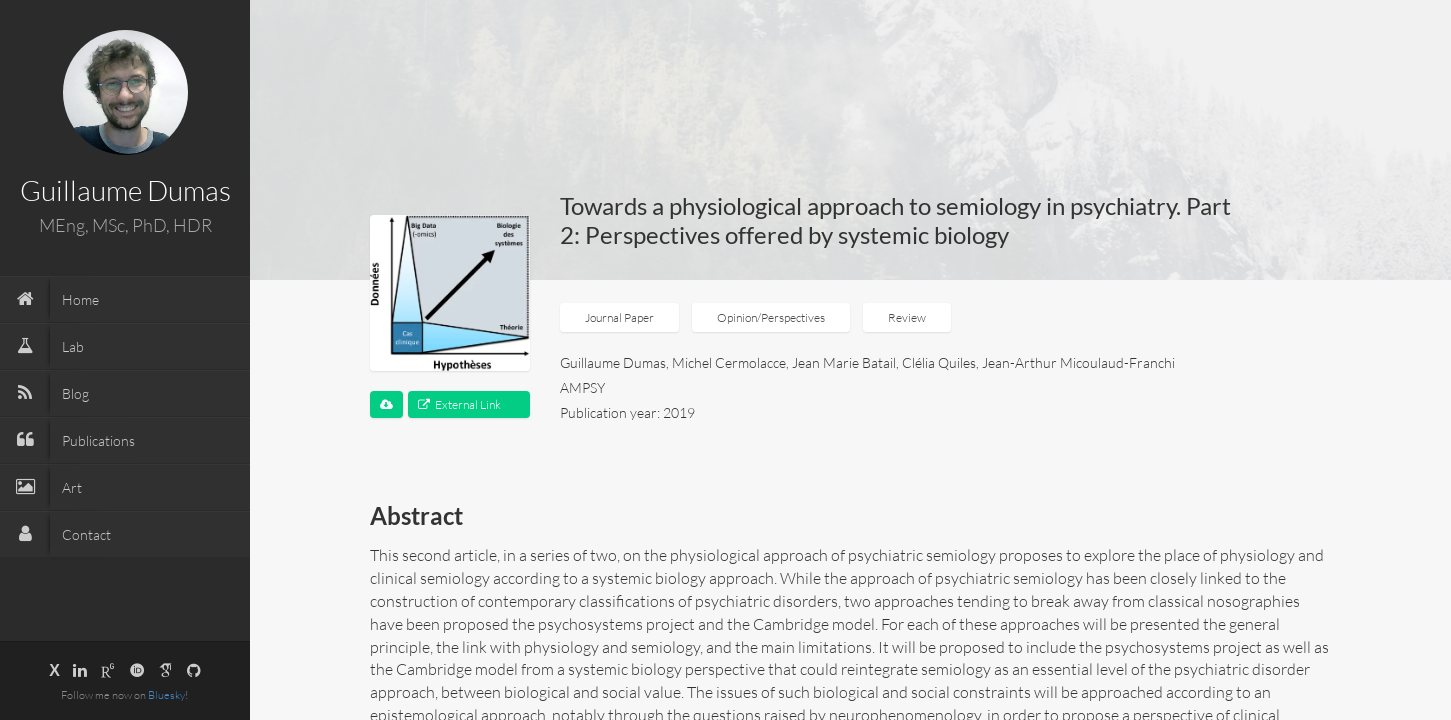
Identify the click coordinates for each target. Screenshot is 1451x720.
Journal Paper (619, 317)
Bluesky (166, 695)
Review (907, 317)
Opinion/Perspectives (771, 317)
